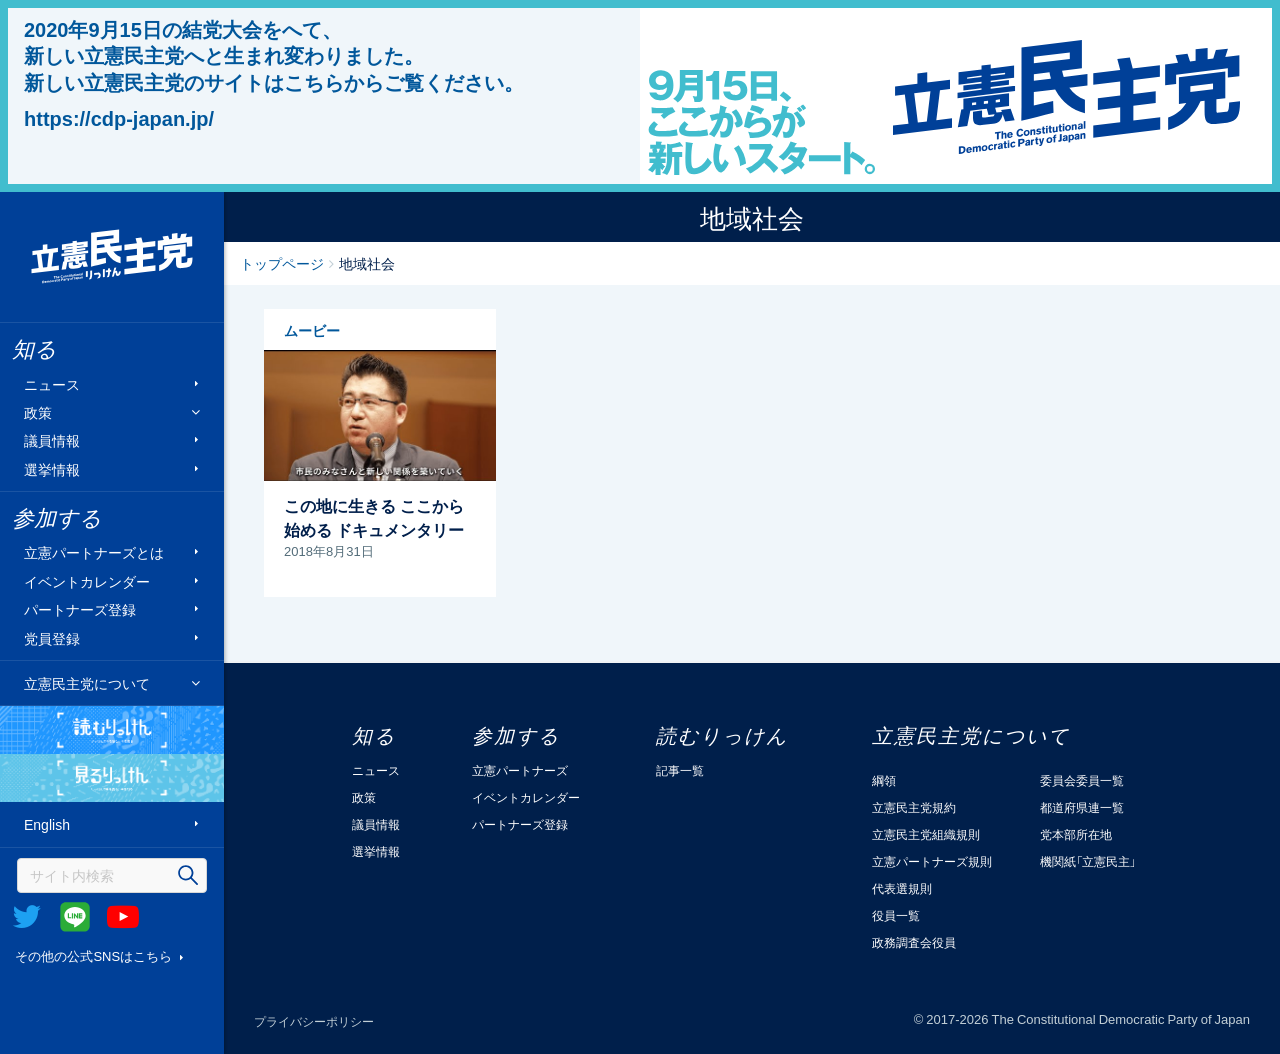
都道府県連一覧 (1082, 807)
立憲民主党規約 (914, 807)
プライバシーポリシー (314, 1021)
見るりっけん (112, 778)
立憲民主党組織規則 (926, 834)
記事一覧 (680, 770)
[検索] (112, 875)
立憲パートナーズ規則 (932, 861)
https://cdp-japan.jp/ (119, 118)
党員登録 (52, 637)
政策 (38, 412)
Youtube (123, 917)
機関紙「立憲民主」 (1088, 861)
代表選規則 (902, 888)
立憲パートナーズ (520, 770)
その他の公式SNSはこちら (93, 955)
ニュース (52, 383)
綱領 (884, 780)
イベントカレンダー (87, 580)
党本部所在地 (1076, 834)
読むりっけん (112, 730)
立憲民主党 (112, 257)
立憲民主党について (87, 683)
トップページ (282, 263)
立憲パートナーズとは (94, 552)
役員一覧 (896, 915)
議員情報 (52, 440)
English (47, 824)
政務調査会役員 (914, 942)
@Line (75, 917)
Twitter (27, 917)
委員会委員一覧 (1082, 780)
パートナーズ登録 (80, 609)
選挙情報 (52, 468)
